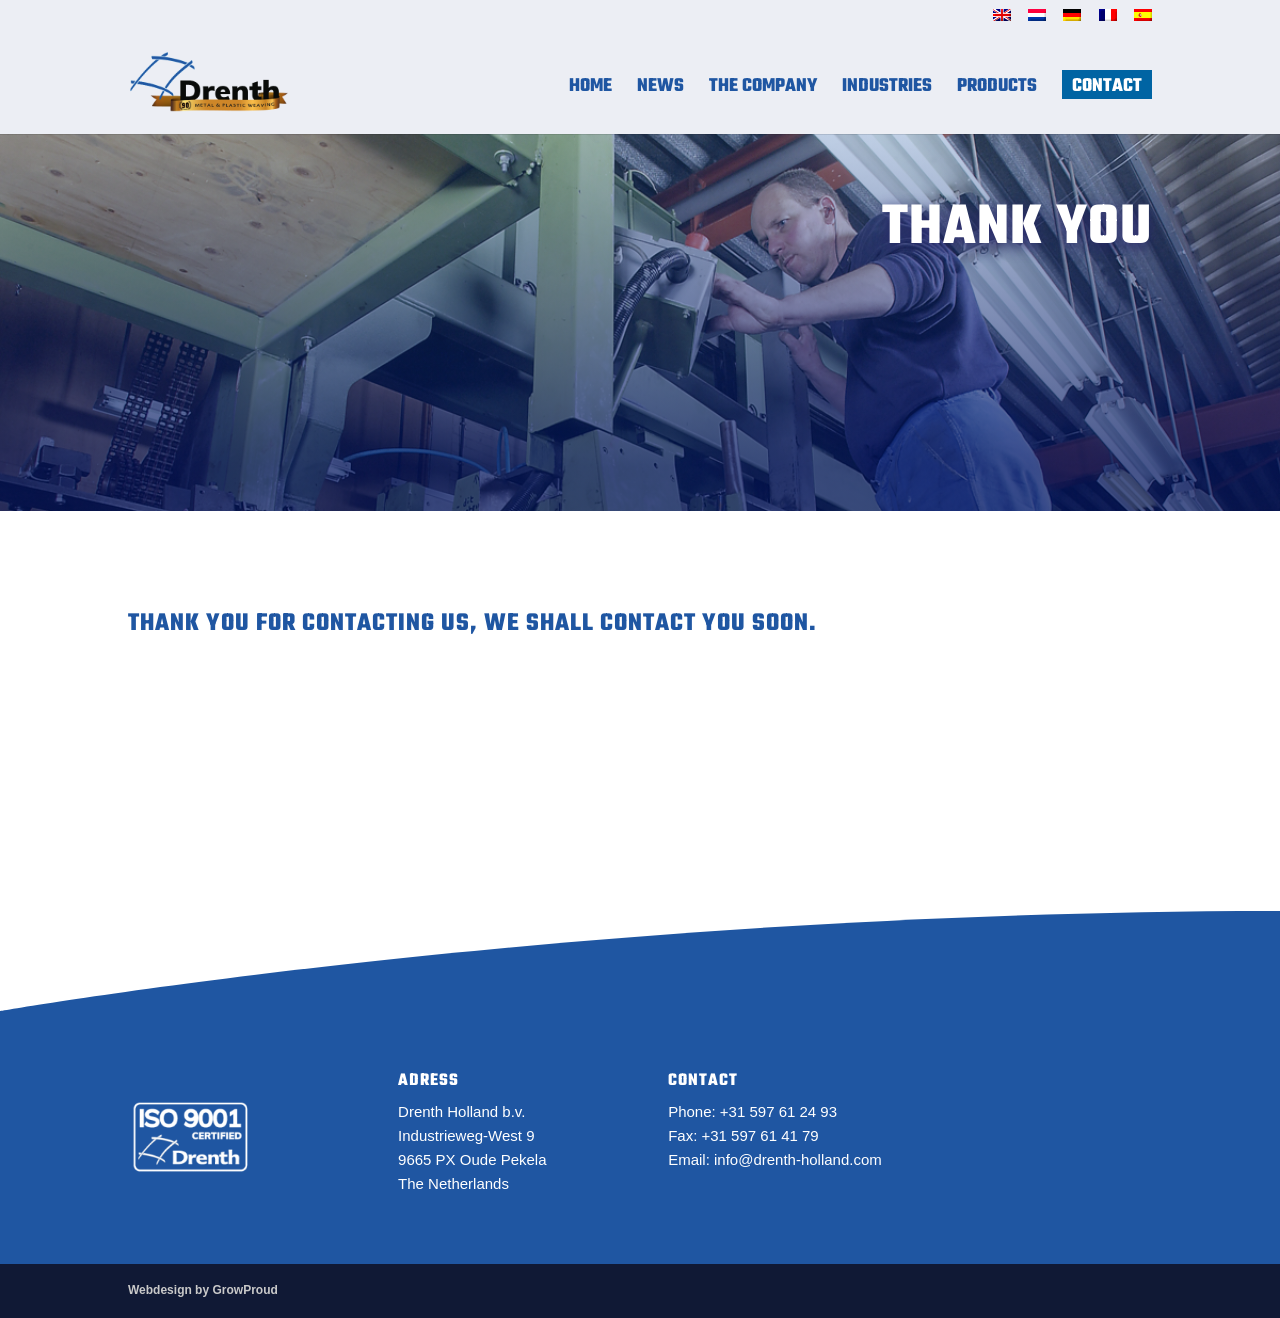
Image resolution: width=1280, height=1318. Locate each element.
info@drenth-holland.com (798, 1159)
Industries (887, 90)
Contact (1107, 90)
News (660, 90)
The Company (763, 90)
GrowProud (244, 1290)
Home (590, 90)
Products (997, 90)
